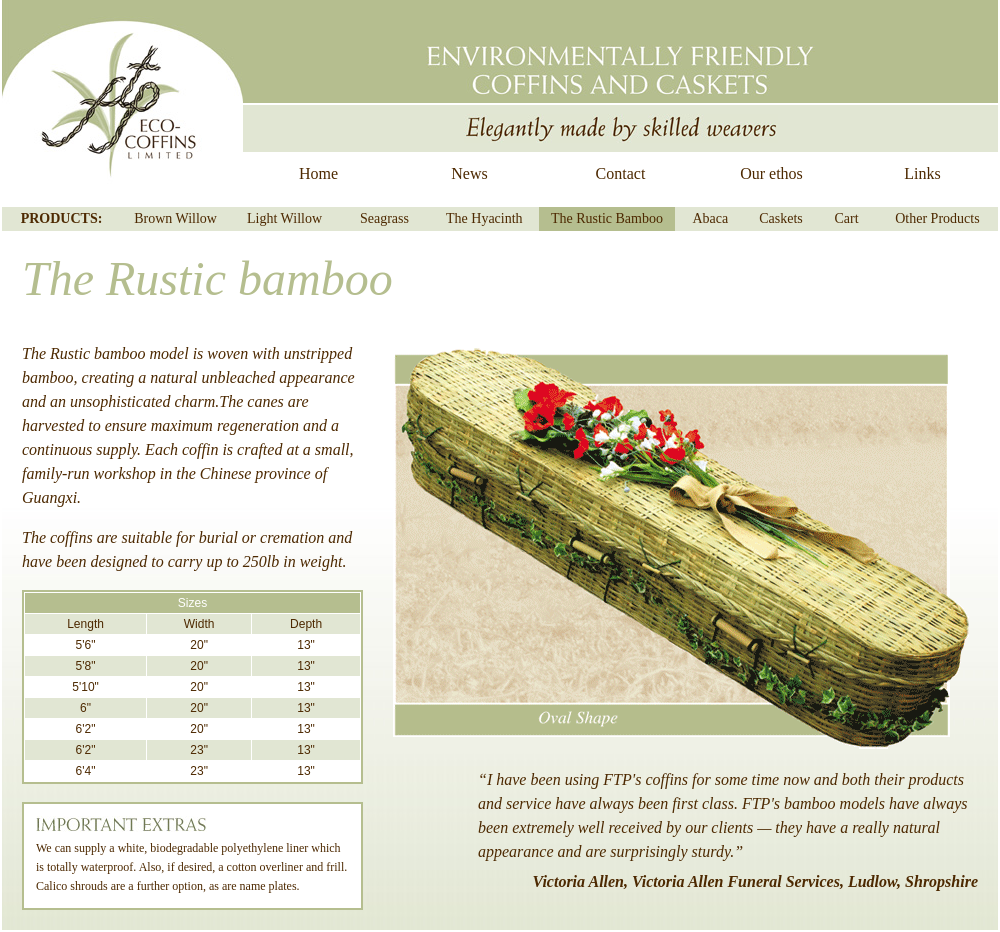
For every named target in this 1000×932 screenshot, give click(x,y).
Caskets (781, 218)
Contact (621, 173)
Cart (847, 218)
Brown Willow (175, 218)
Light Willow (284, 218)
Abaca (710, 218)
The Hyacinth (484, 218)
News (469, 173)
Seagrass (384, 218)
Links (922, 173)
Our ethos (771, 173)
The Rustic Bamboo (607, 218)
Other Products (937, 218)
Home (318, 173)
